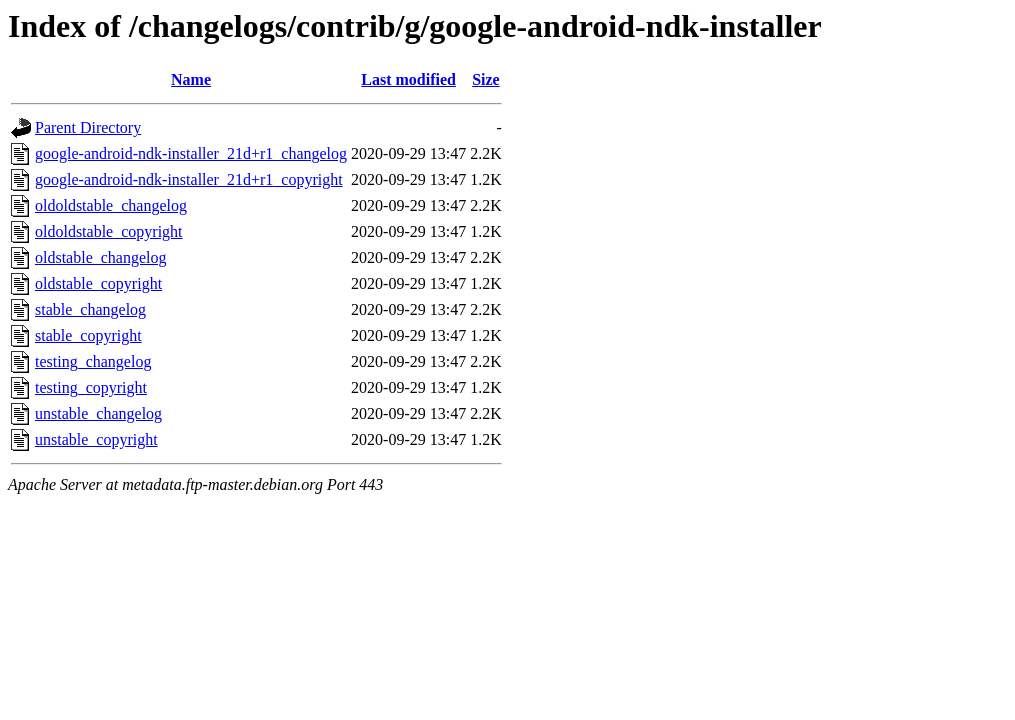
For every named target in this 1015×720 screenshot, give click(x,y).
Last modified (408, 79)
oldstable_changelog (101, 257)
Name (191, 79)
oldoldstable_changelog (111, 205)
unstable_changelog (98, 413)
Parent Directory (88, 127)
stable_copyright (88, 335)
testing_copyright (91, 387)
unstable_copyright (96, 439)
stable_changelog (90, 309)
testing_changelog (93, 361)
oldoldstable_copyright (109, 231)
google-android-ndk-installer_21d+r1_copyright (189, 179)
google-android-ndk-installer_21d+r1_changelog (191, 153)
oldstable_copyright (98, 283)
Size (486, 79)
